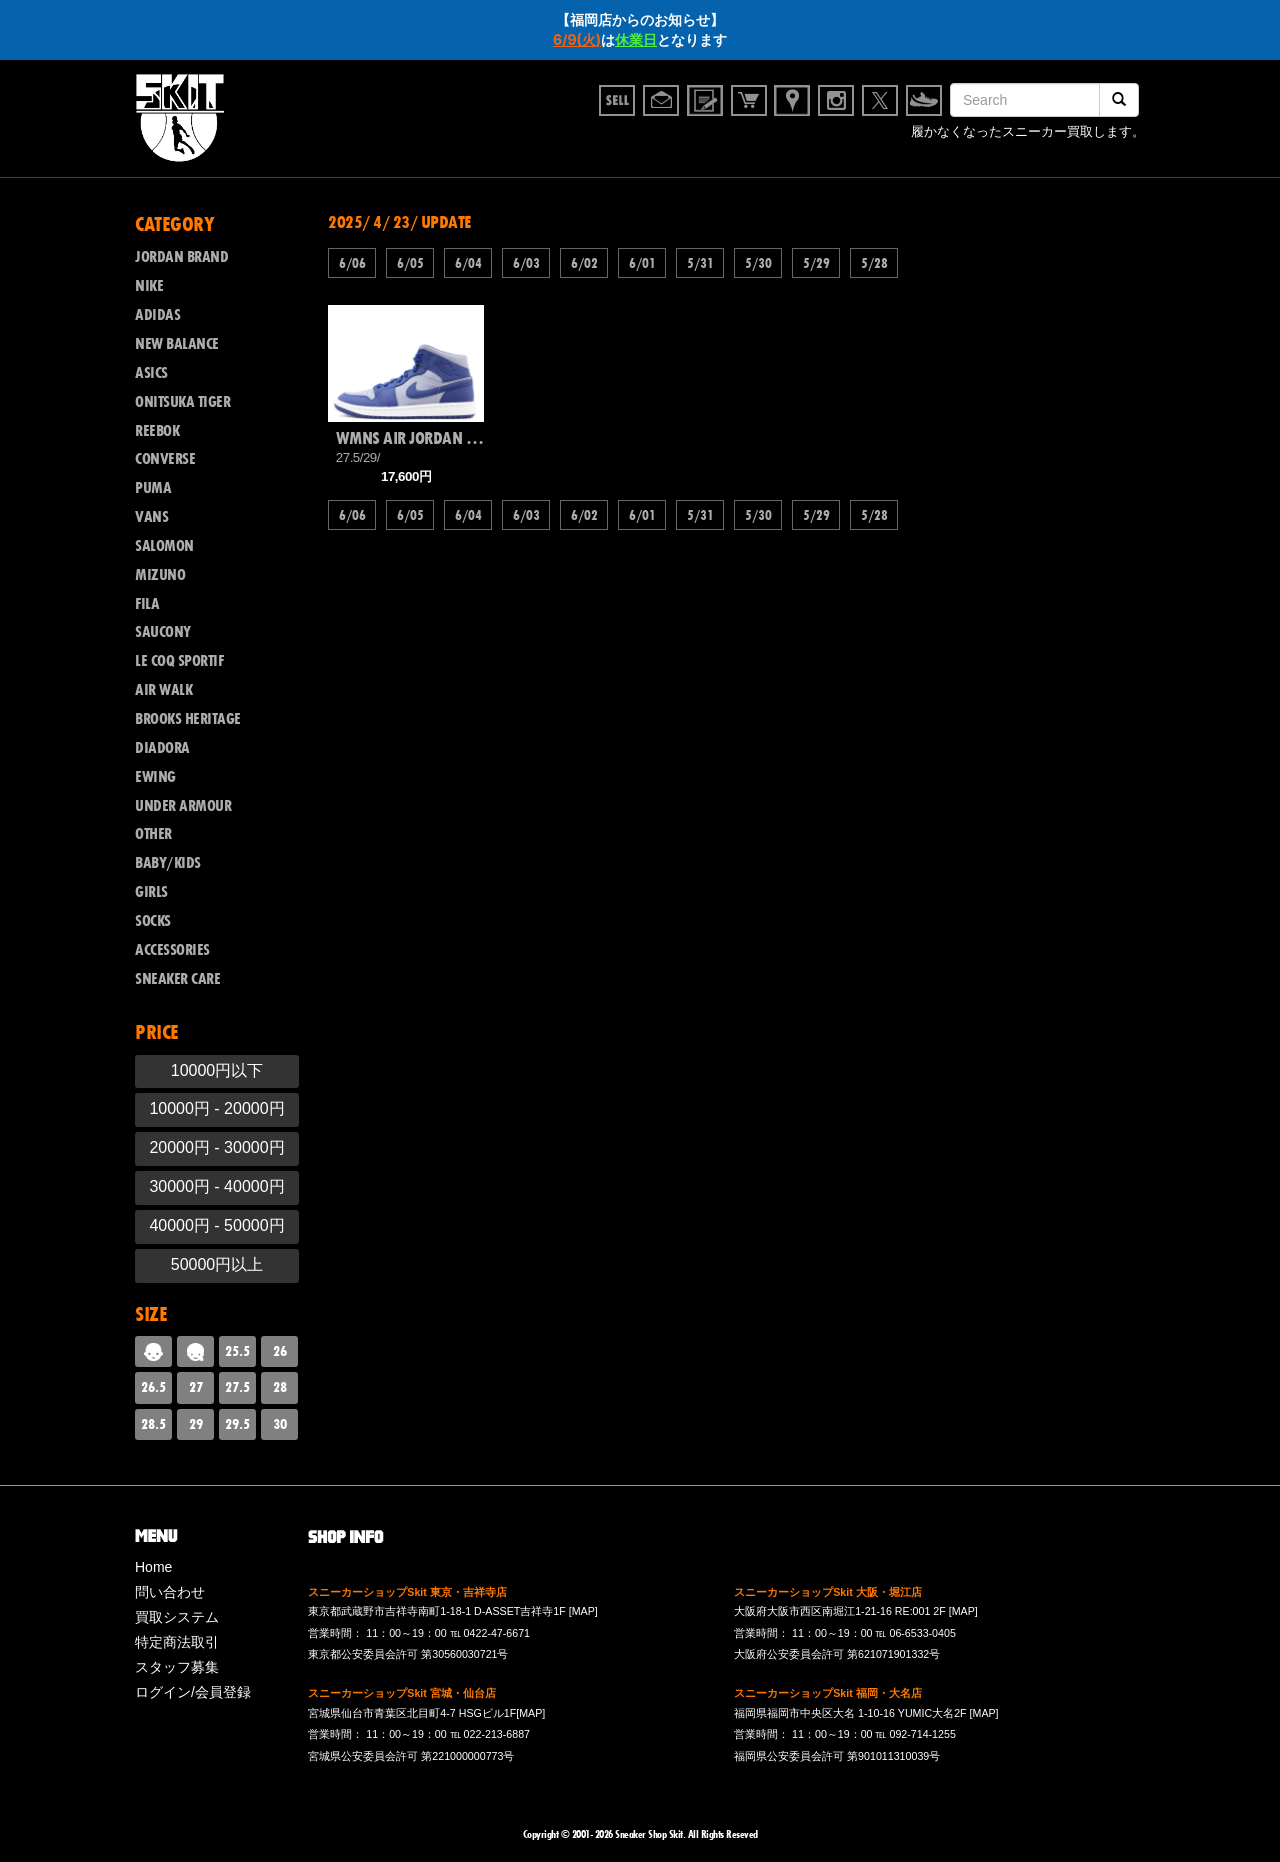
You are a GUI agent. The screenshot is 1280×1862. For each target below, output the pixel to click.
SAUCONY (163, 632)
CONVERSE (165, 459)
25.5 (237, 1351)
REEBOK (157, 431)
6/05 (410, 263)
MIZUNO (160, 575)
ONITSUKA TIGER (182, 402)
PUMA (153, 488)
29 (196, 1424)
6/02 (584, 263)
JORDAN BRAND (181, 257)
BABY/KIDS (168, 863)
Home (153, 1567)
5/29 (816, 263)
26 (280, 1351)
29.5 (237, 1424)
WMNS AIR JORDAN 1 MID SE (410, 438)
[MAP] (583, 1611)
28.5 (153, 1424)
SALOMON (164, 546)
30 (280, 1424)
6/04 (468, 263)
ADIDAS (157, 315)
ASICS (151, 373)
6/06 (352, 263)
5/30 (758, 263)
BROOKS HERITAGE (188, 719)
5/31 (700, 263)
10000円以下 (217, 1070)
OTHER (153, 834)
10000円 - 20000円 (216, 1108)
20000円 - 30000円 (216, 1147)
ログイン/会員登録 (193, 1692)
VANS (151, 517)
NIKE (149, 286)
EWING (155, 777)
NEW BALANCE (177, 344)
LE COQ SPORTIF (179, 661)
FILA (147, 604)
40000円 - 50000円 (216, 1225)
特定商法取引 (177, 1642)
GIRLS (151, 892)
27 (196, 1387)
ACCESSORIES (172, 950)
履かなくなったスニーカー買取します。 (1028, 133)
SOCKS (153, 921)
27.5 (237, 1387)
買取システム (177, 1617)
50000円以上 (217, 1264)
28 (280, 1387)
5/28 (874, 263)
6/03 (526, 263)
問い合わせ (170, 1592)
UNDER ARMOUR (183, 806)
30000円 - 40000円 (216, 1186)
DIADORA (162, 748)
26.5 (153, 1387)
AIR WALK (163, 690)
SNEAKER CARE (177, 979)
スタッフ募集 (177, 1667)
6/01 (642, 263)
